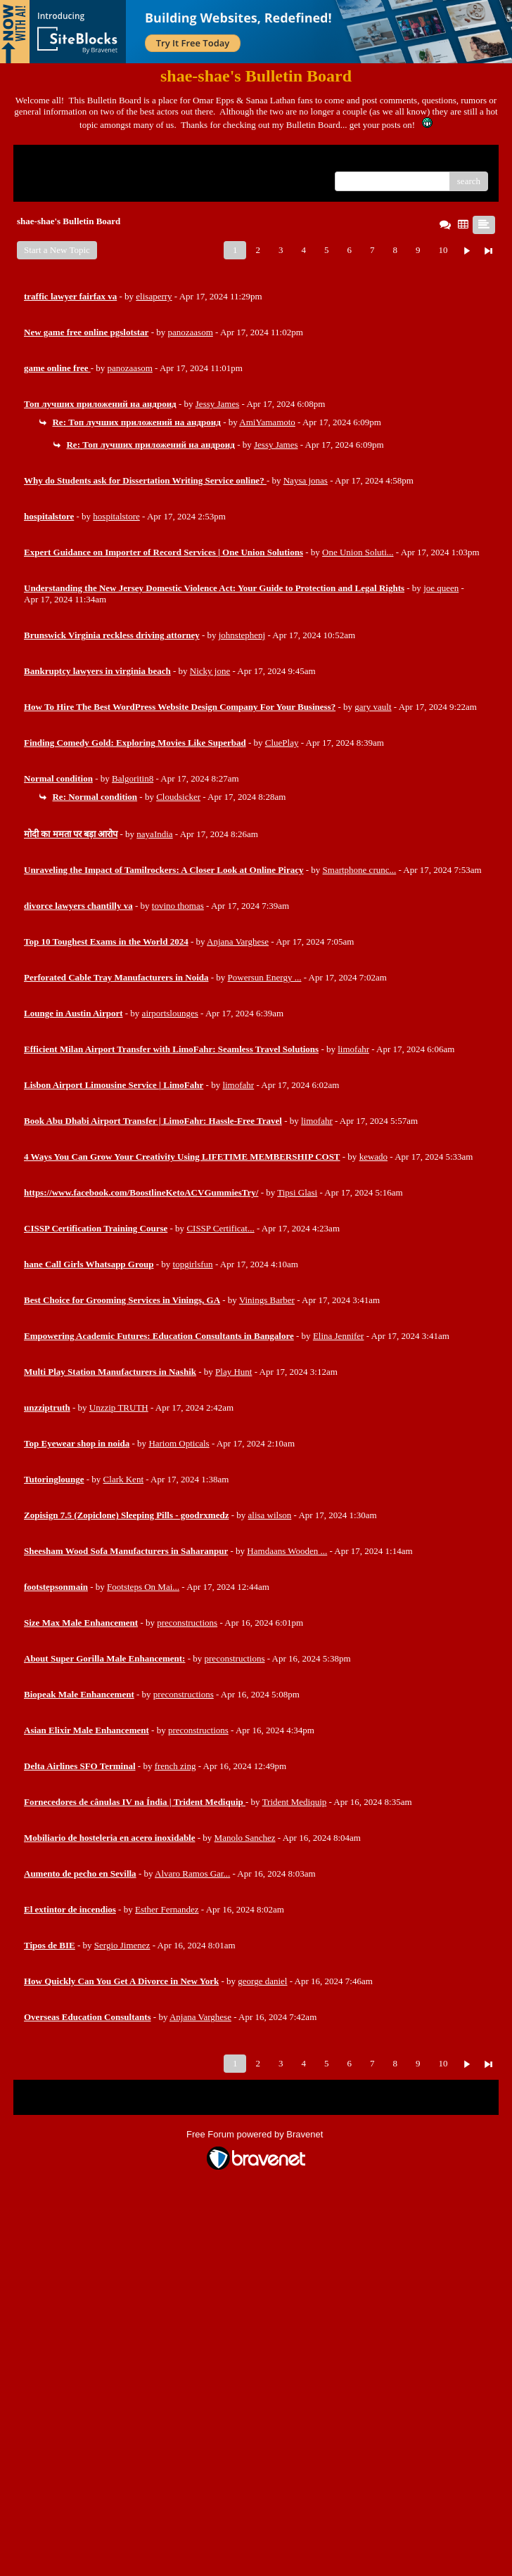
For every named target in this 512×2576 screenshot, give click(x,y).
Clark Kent (123, 1479)
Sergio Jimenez (122, 1945)
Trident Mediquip (294, 1802)
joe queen (441, 588)
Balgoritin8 (132, 778)
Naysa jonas (305, 480)
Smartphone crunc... (360, 870)
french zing (175, 1766)
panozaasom (190, 332)
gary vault (372, 706)
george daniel (262, 1981)
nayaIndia (154, 834)
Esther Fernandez (167, 1909)
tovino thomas (178, 905)
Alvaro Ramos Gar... (192, 1873)
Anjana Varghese (238, 941)
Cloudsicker (178, 796)
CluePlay (282, 742)
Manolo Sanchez (245, 1837)
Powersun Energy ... (265, 977)
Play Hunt (233, 1371)
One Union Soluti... (357, 552)
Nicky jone (210, 671)
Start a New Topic (57, 250)
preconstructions (187, 1622)
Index (111, 160)
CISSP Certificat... (220, 1228)
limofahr (353, 1049)
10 (442, 250)
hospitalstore (116, 516)
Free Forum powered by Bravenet (256, 2134)
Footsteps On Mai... (143, 1586)
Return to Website (56, 160)
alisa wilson (270, 1515)
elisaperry (154, 296)
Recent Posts (47, 176)
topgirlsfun (193, 1264)
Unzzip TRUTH (118, 1407)
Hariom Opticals (178, 1443)
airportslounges (170, 1013)
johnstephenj (242, 635)
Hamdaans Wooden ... (287, 1551)
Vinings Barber (267, 1300)
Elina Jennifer (338, 1336)
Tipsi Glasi (297, 1192)
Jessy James (217, 404)
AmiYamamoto (267, 422)
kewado (373, 1156)
